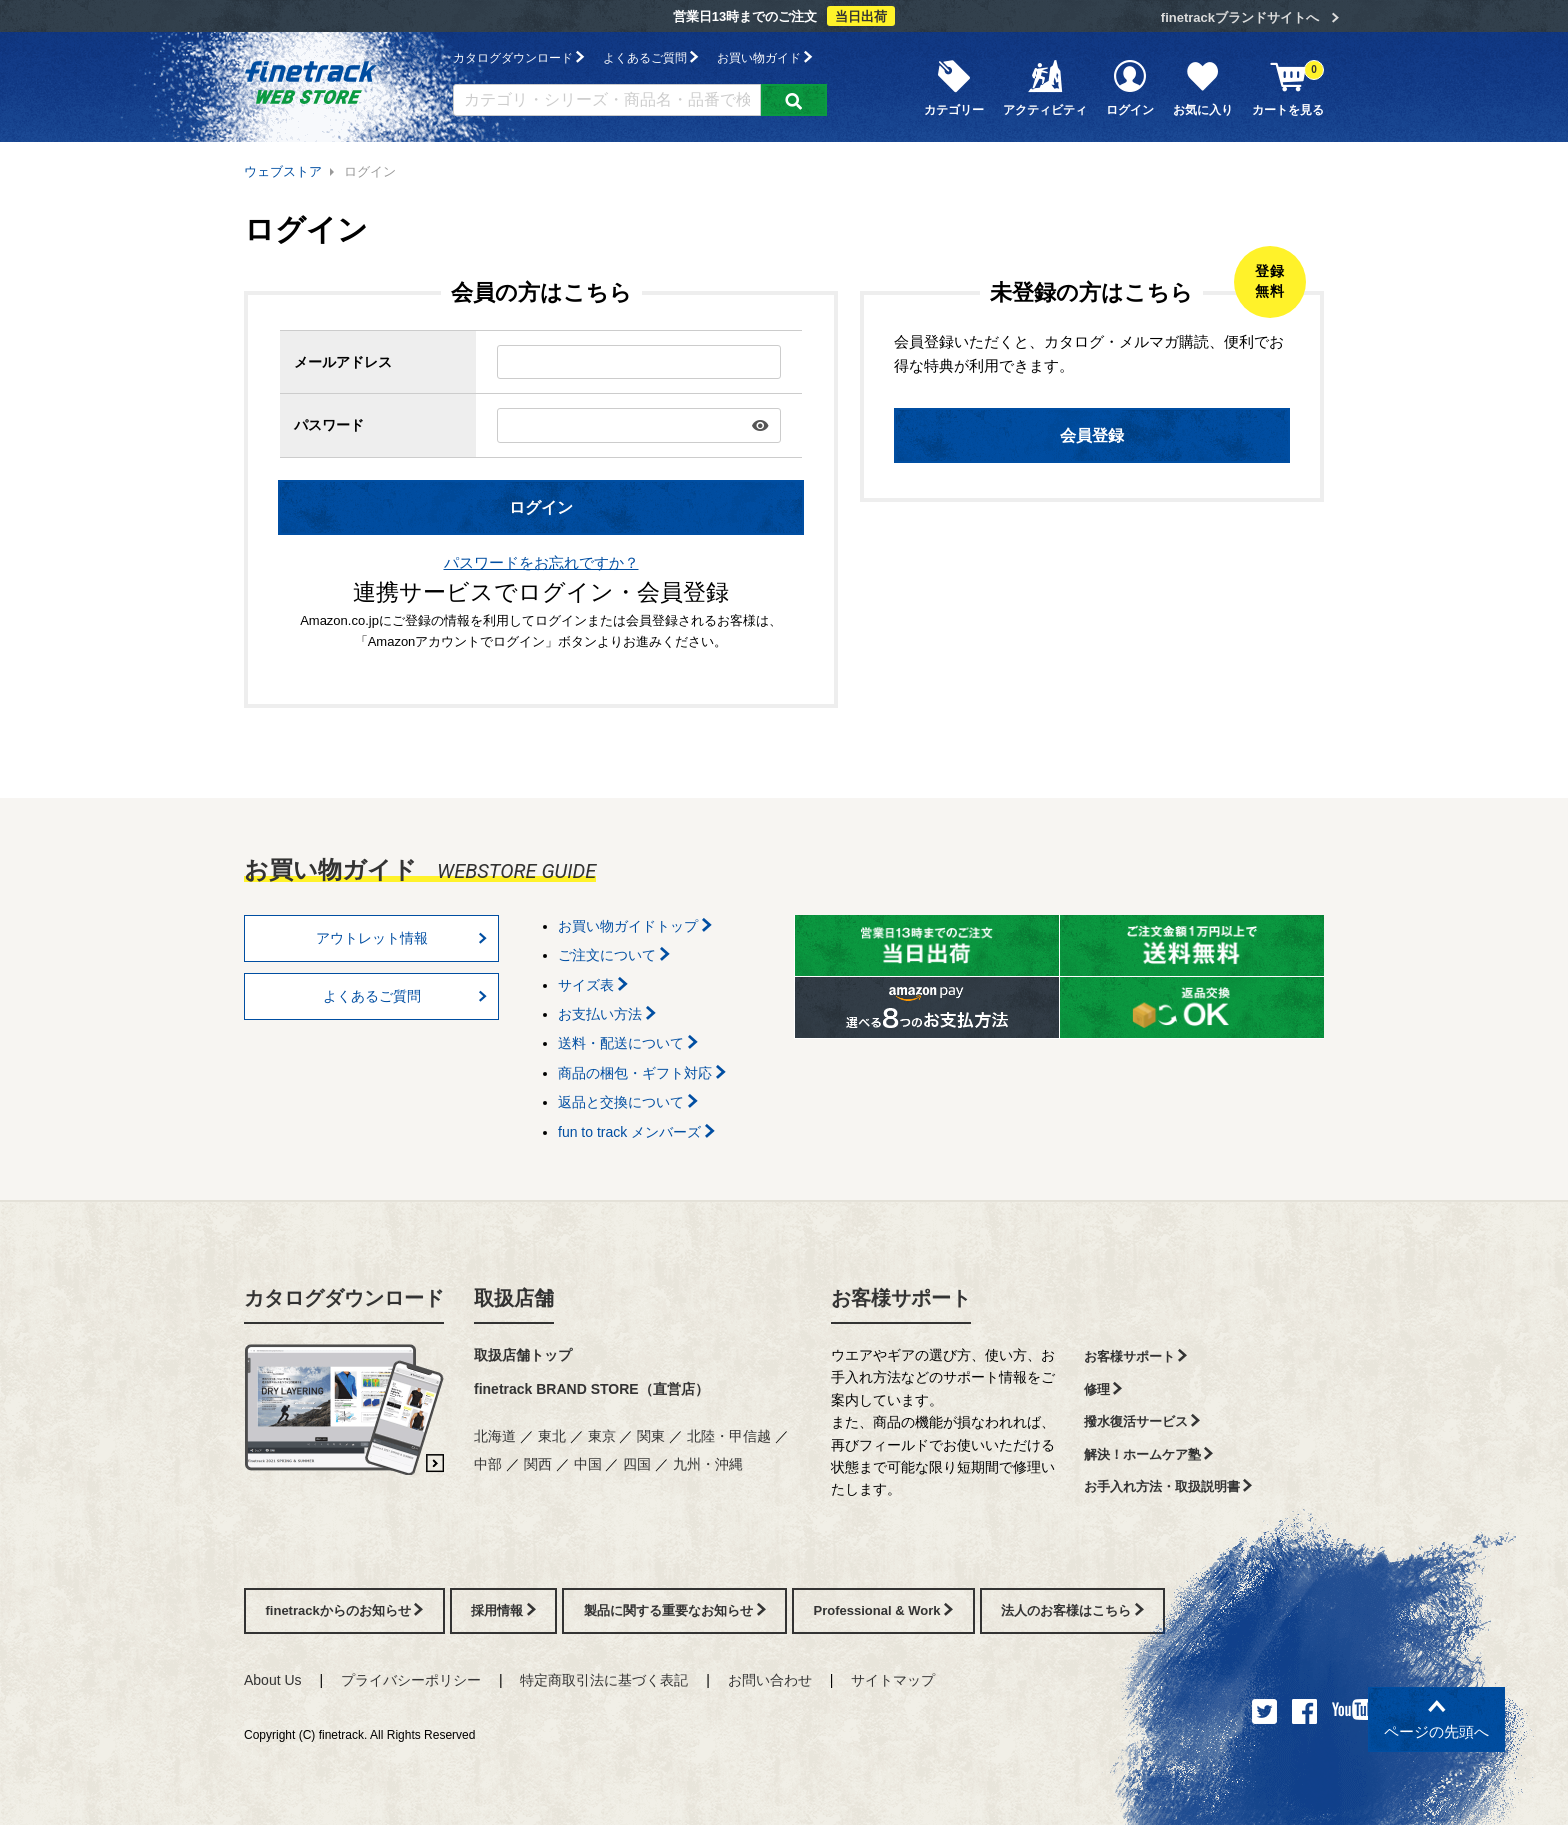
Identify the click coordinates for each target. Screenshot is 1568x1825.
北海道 (495, 1436)
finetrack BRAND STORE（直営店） (591, 1389)
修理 (1103, 1389)
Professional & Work (884, 1610)
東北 (552, 1436)
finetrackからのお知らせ (345, 1610)
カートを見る (1288, 87)
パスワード (329, 425)
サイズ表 (593, 985)
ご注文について (614, 955)
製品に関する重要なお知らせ (675, 1610)
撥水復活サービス (1142, 1421)
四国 (637, 1464)
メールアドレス (343, 362)
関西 (538, 1464)
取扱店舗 (514, 1298)
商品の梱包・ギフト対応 (642, 1073)
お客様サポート (901, 1298)
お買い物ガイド (764, 57)
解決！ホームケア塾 (1149, 1454)
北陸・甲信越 (729, 1436)
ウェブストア (283, 171)
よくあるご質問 (650, 57)
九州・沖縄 (708, 1464)
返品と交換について (628, 1102)
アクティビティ (1045, 87)
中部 (488, 1464)
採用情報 (503, 1610)
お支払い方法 (607, 1014)
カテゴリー (954, 87)
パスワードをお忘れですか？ (541, 562)
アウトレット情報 (402, 938)
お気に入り (1203, 87)
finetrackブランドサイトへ (1240, 17)
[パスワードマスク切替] (760, 425)
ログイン (1130, 87)
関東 (651, 1436)
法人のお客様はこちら (1072, 1610)
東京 (602, 1436)
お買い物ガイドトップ (635, 926)
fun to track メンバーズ (636, 1132)
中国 (588, 1464)
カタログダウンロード (518, 57)
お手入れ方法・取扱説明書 (1168, 1486)
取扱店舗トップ (523, 1355)
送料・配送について (628, 1043)
